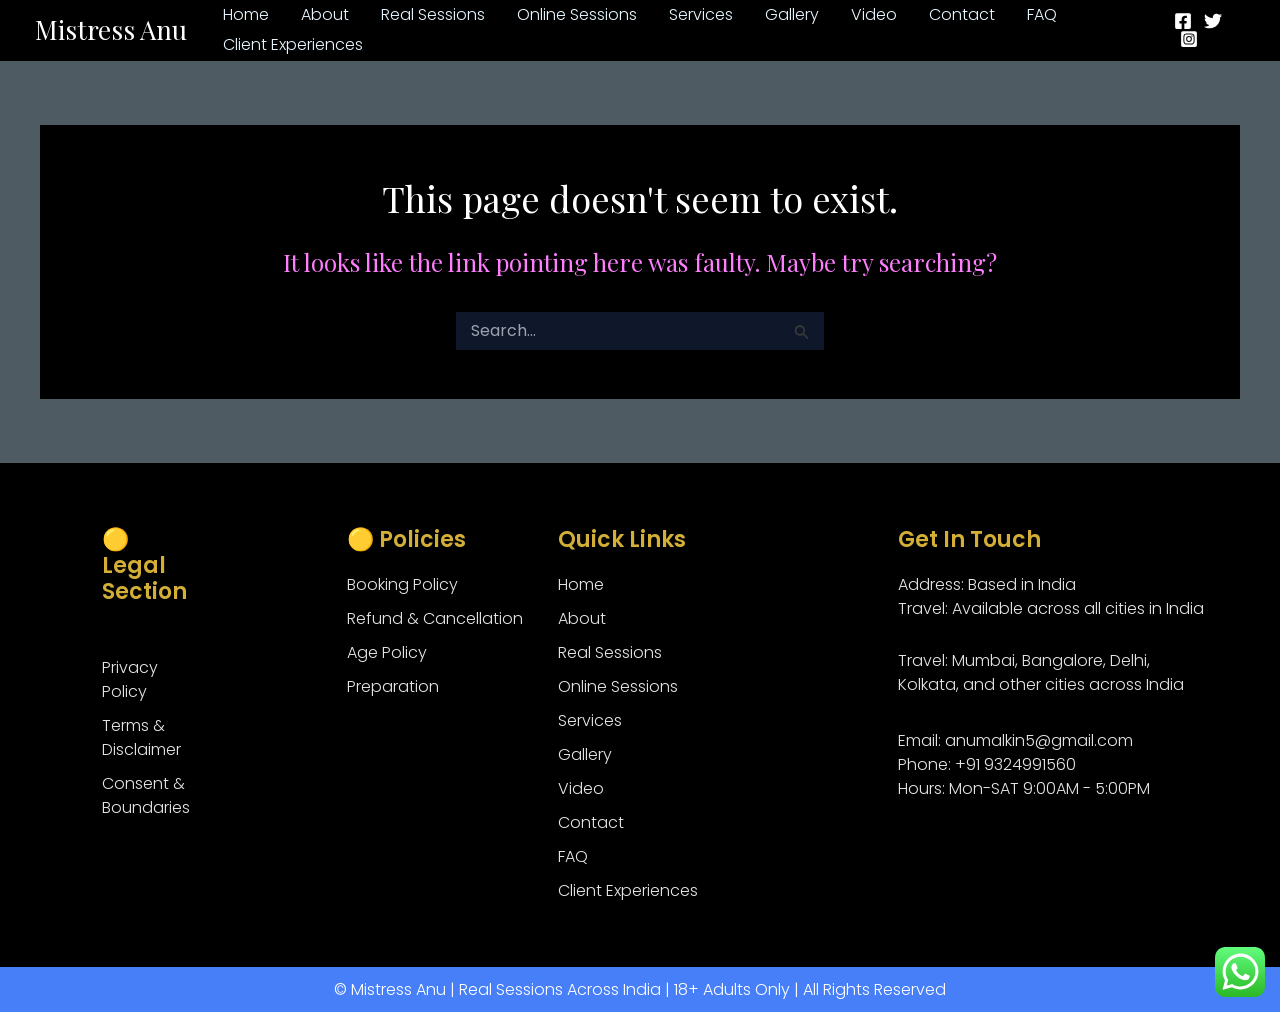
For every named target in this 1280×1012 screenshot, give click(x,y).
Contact (591, 822)
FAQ (573, 856)
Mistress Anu (111, 29)
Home (581, 584)
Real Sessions (610, 652)
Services (590, 720)
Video (581, 788)
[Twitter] (1213, 21)
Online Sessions (618, 686)
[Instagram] (1189, 39)
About (582, 618)
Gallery (585, 754)
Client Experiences (628, 890)
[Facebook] (1183, 21)
